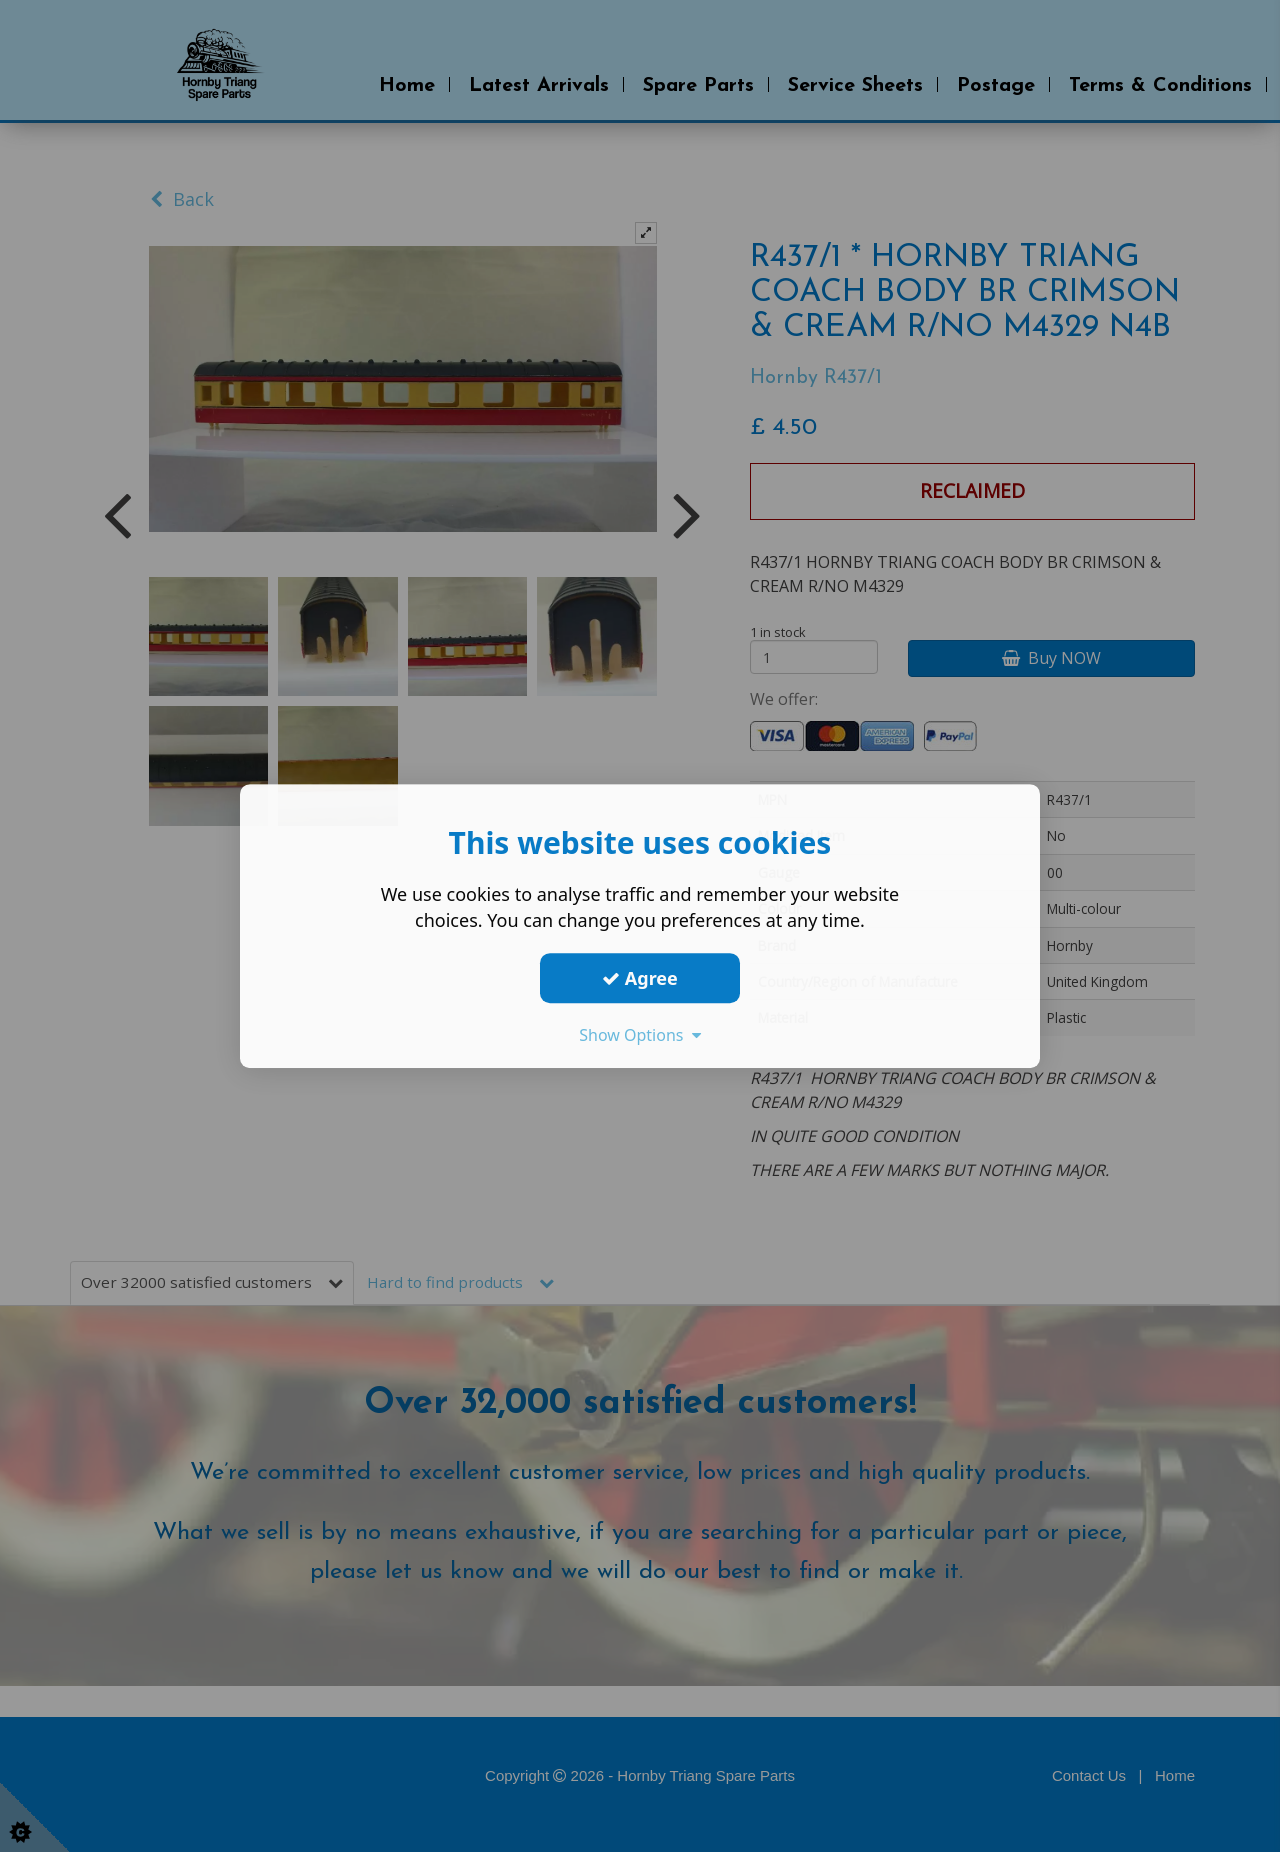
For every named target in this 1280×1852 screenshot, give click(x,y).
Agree (640, 978)
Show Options (640, 1035)
